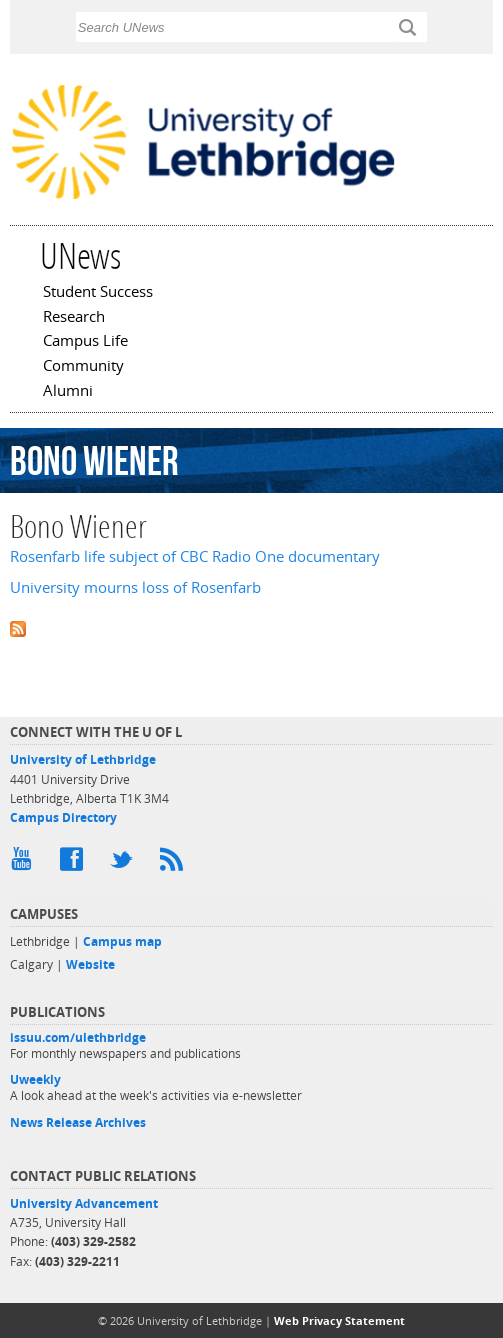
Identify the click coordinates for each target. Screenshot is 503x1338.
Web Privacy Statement (339, 1320)
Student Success (98, 293)
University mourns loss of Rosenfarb (135, 587)
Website (90, 964)
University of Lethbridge (83, 759)
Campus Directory (63, 817)
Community (83, 367)
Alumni (68, 392)
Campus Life (85, 342)
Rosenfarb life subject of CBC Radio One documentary (195, 556)
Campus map (122, 941)
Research (74, 318)
